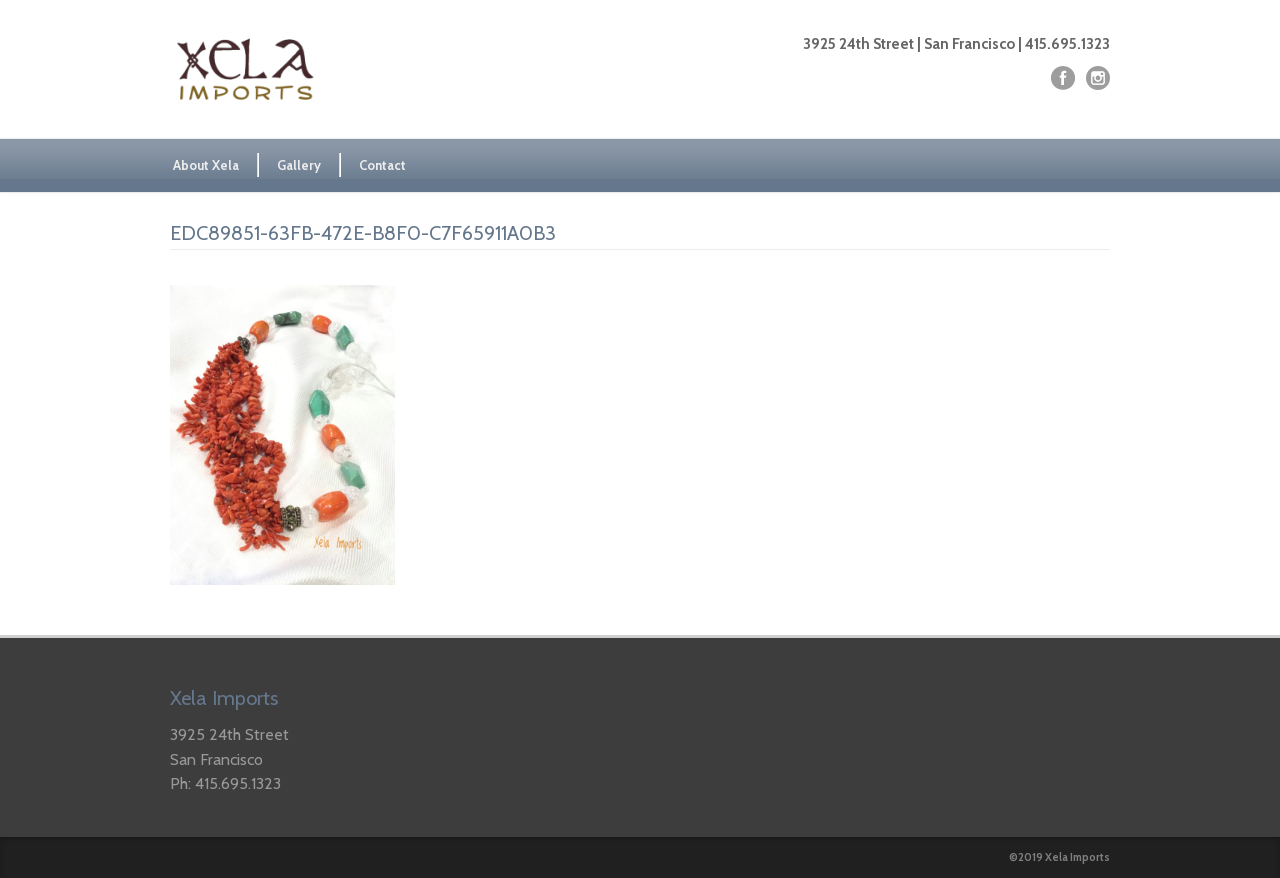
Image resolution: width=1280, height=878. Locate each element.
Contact (382, 165)
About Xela (206, 165)
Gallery (299, 165)
